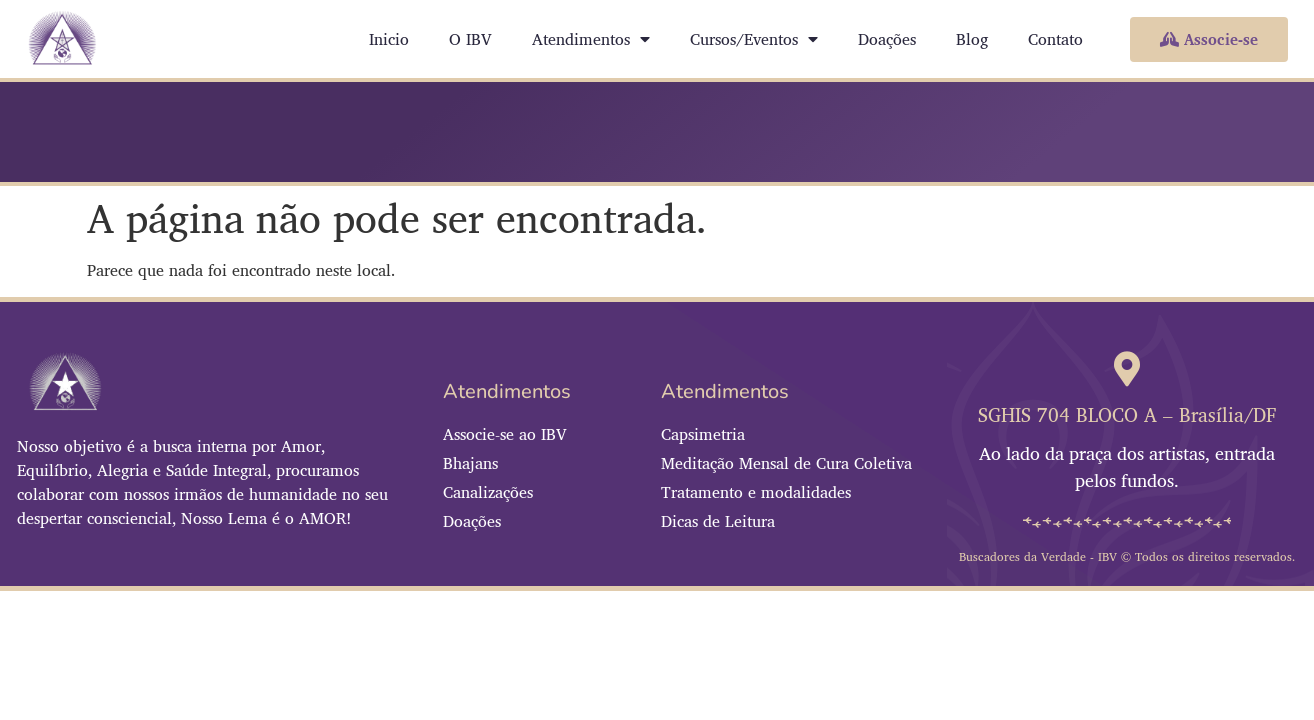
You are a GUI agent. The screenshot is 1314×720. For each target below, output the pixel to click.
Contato (1055, 39)
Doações (887, 39)
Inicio (389, 39)
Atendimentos (591, 39)
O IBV (470, 39)
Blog (972, 39)
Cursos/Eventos (754, 39)
